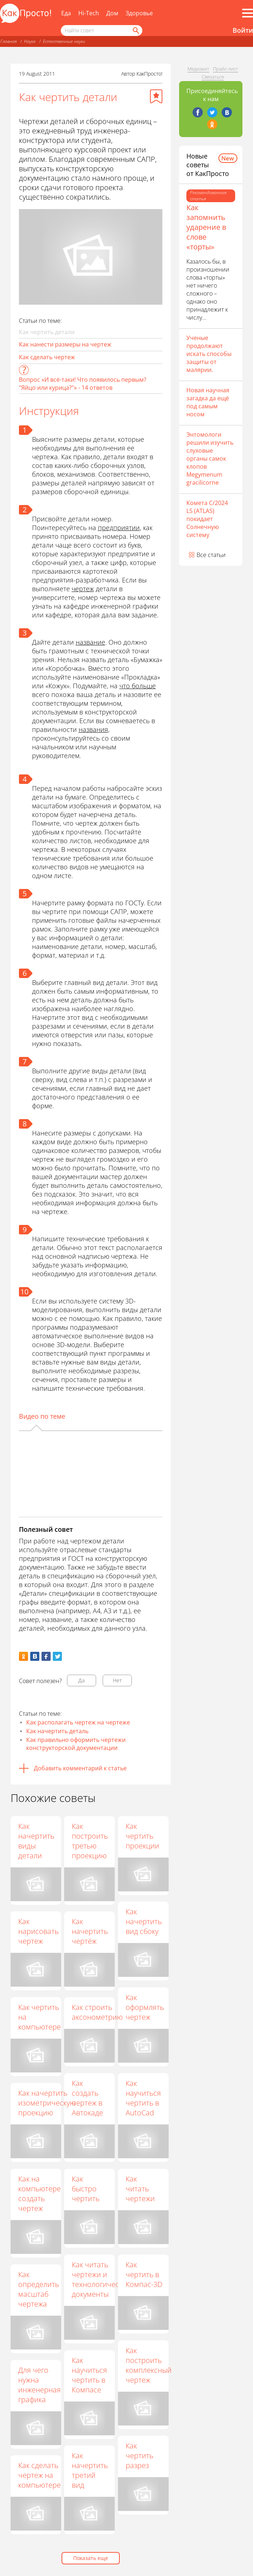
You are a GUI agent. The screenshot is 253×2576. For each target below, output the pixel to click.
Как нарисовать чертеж (38, 1931)
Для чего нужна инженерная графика (39, 2384)
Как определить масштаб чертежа (38, 2289)
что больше (137, 685)
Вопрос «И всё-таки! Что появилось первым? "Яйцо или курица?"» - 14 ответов (82, 384)
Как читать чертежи (140, 2188)
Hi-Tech (88, 13)
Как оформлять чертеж (145, 2007)
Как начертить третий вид (90, 2470)
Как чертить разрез (140, 2456)
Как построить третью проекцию (90, 1840)
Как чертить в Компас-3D (144, 2274)
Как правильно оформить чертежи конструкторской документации (76, 1744)
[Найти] (135, 30)
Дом (112, 13)
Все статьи (211, 555)
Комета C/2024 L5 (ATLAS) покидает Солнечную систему (207, 519)
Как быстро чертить (86, 2188)
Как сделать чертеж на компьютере (39, 2475)
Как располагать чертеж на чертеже (78, 1722)
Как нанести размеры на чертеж (65, 344)
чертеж (83, 588)
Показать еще (90, 2558)
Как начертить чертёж (90, 1931)
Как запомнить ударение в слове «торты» (206, 227)
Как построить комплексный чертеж (149, 2365)
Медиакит (198, 68)
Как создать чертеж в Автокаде (88, 2098)
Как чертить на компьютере (39, 2017)
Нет (117, 1680)
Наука (30, 41)
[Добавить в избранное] (156, 96)
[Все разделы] (247, 13)
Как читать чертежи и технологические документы (101, 2279)
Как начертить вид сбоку (144, 1921)
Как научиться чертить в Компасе (90, 2375)
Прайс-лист (225, 68)
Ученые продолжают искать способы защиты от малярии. (209, 354)
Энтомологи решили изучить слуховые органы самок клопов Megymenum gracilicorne (209, 458)
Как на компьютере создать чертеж (39, 2193)
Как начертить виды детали (36, 1840)
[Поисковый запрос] (101, 30)
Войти (243, 30)
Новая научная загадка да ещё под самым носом (207, 402)
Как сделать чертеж (47, 357)
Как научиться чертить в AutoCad (144, 2098)
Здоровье (139, 13)
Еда (66, 13)
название (90, 642)
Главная (8, 41)
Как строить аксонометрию (97, 2012)
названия (93, 729)
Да (81, 1680)
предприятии (119, 527)
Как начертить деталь (57, 1731)
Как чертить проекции (143, 1836)
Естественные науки (64, 41)
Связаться (213, 76)
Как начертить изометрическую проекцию (47, 2103)
